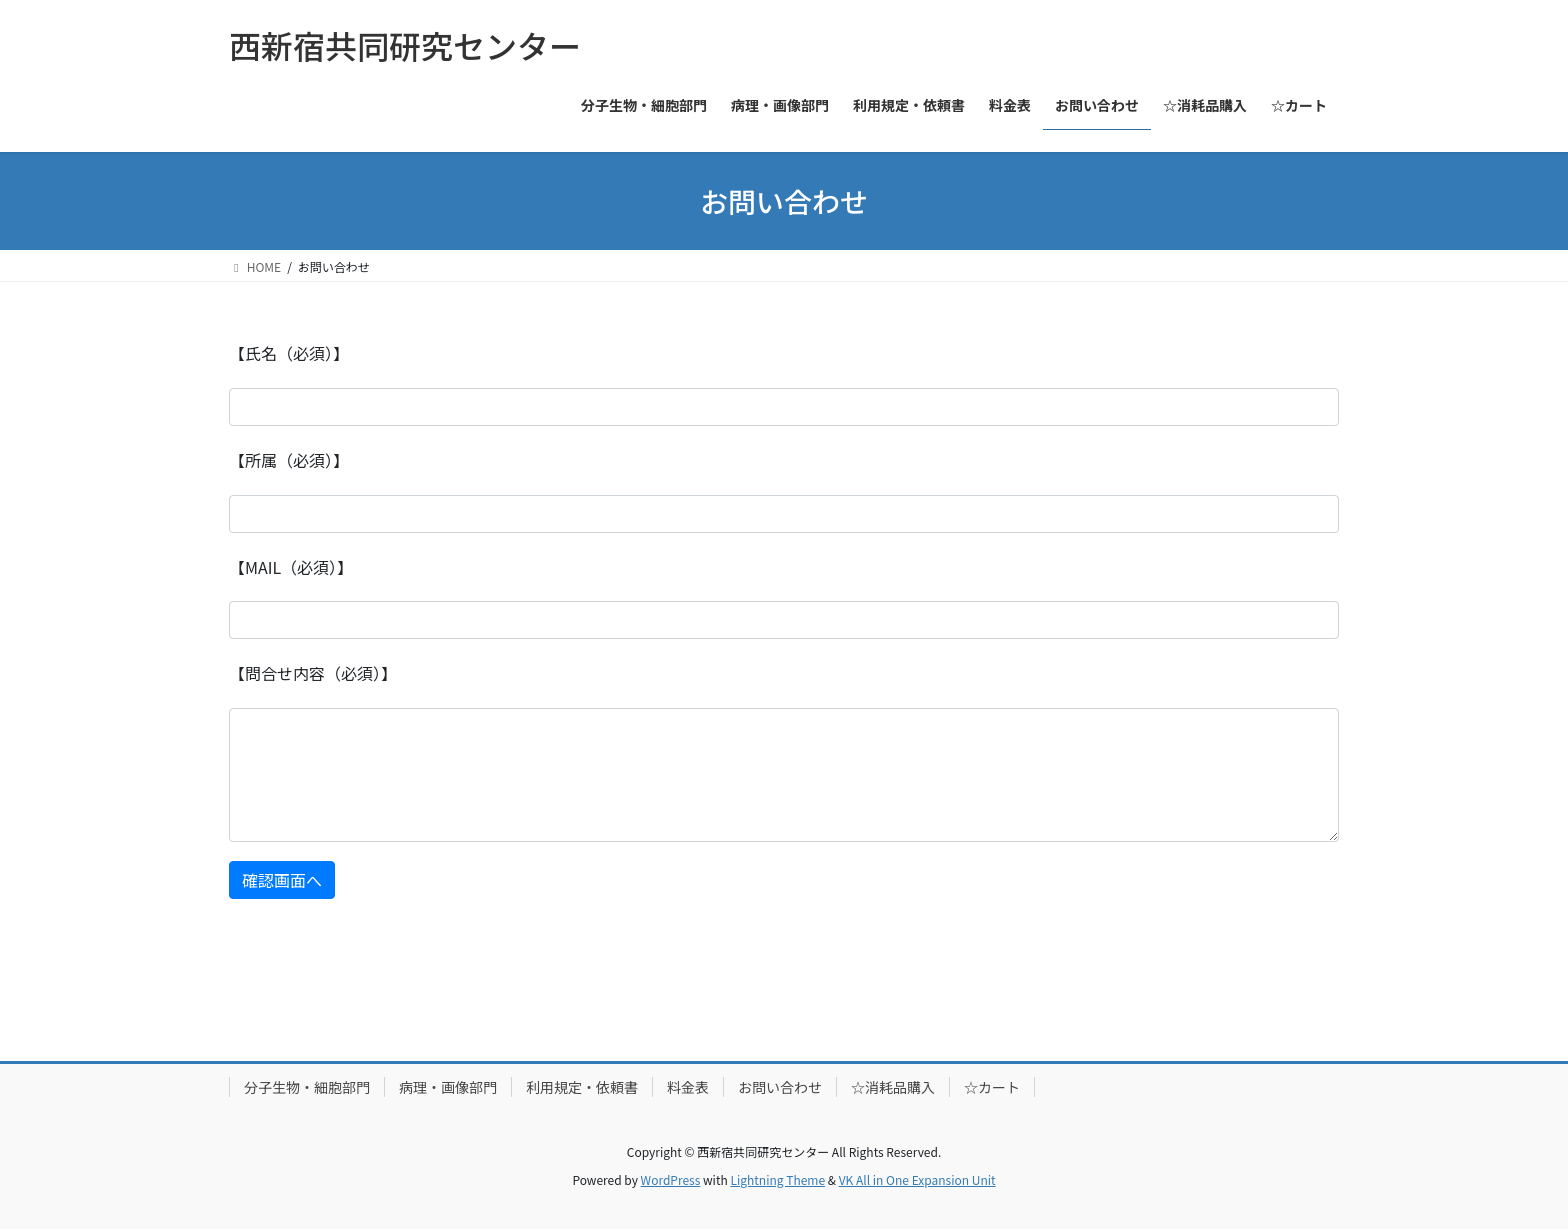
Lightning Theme (777, 1179)
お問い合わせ (780, 1087)
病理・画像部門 (448, 1087)
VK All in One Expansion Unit (917, 1179)
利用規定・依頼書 (582, 1087)
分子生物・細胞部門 (307, 1087)
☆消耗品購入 (893, 1087)
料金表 (688, 1087)
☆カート (992, 1087)
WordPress (671, 1179)
